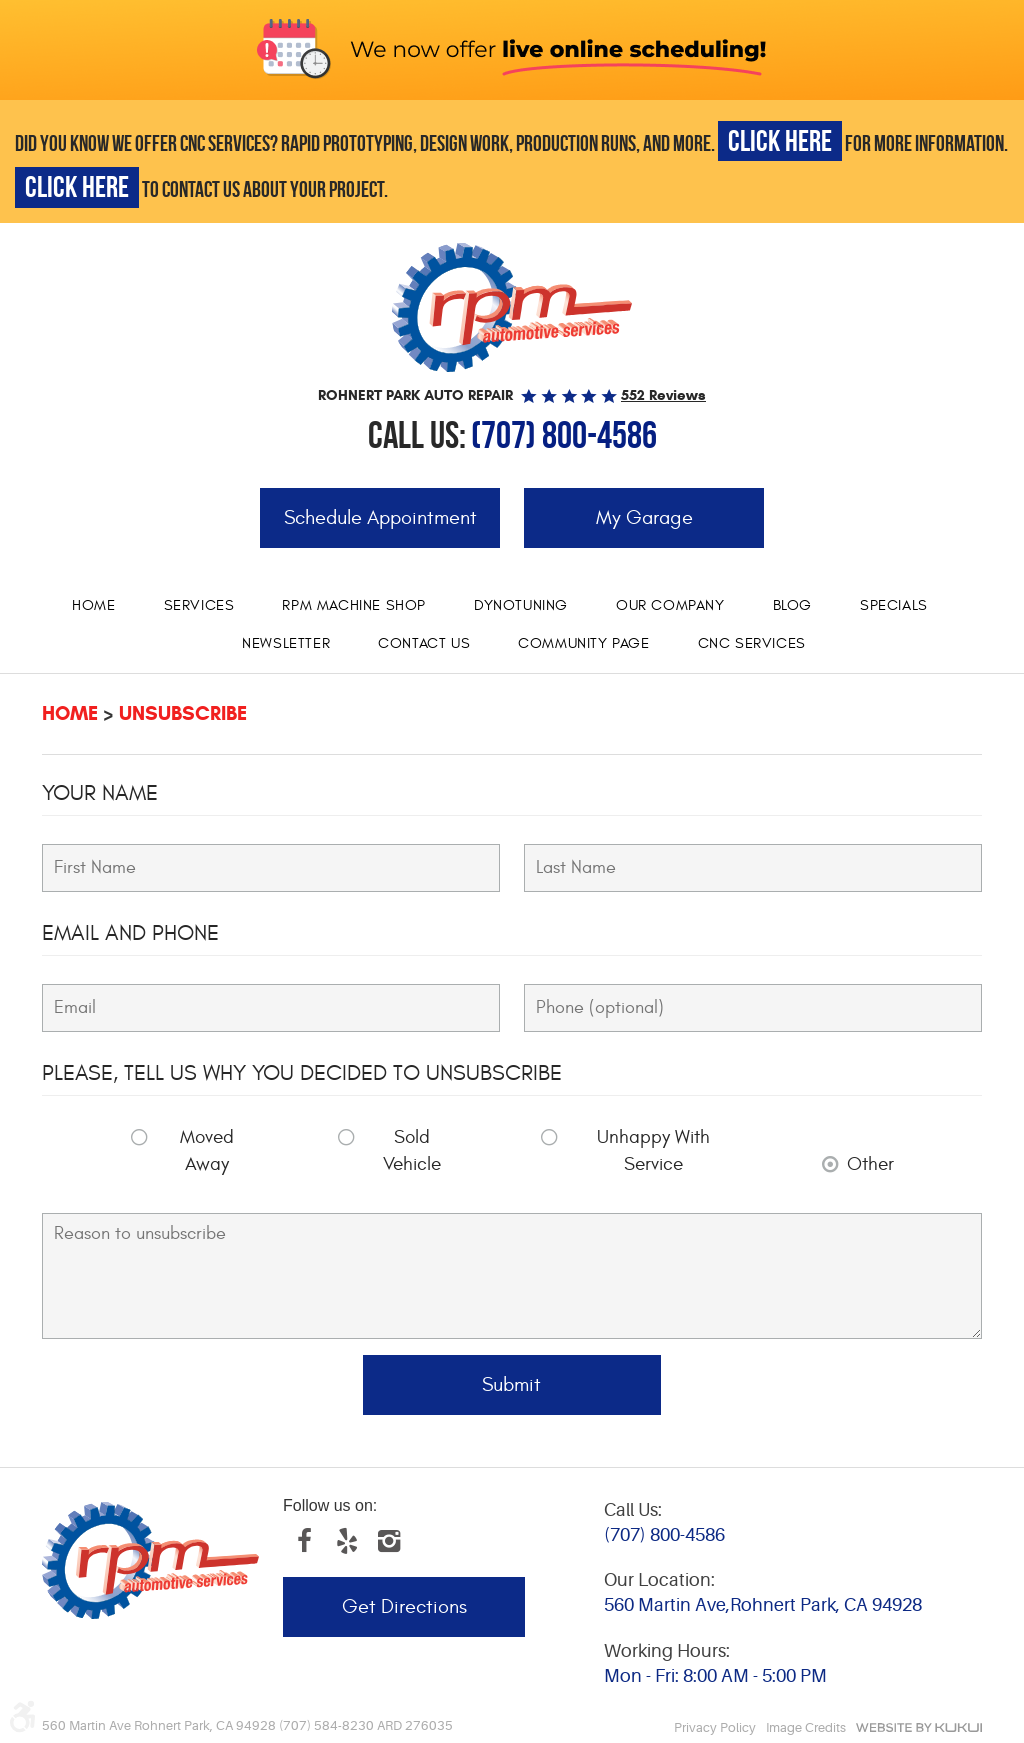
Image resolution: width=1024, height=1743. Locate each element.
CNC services (752, 643)
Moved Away (207, 1150)
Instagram (388, 1541)
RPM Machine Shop (354, 605)
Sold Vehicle (412, 1150)
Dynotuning (521, 605)
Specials (894, 605)
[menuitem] (93, 606)
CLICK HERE (780, 140)
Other (870, 1164)
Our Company (670, 605)
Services (199, 605)
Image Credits (806, 1727)
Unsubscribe (183, 713)
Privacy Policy (715, 1727)
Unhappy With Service (653, 1150)
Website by (919, 1727)
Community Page (583, 643)
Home (93, 605)
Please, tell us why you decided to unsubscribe (302, 1073)
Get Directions (404, 1606)
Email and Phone (130, 933)
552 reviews (663, 395)
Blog (792, 605)
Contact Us (424, 643)
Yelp (346, 1541)
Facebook (304, 1541)
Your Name (100, 793)
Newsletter (286, 643)
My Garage (644, 517)
